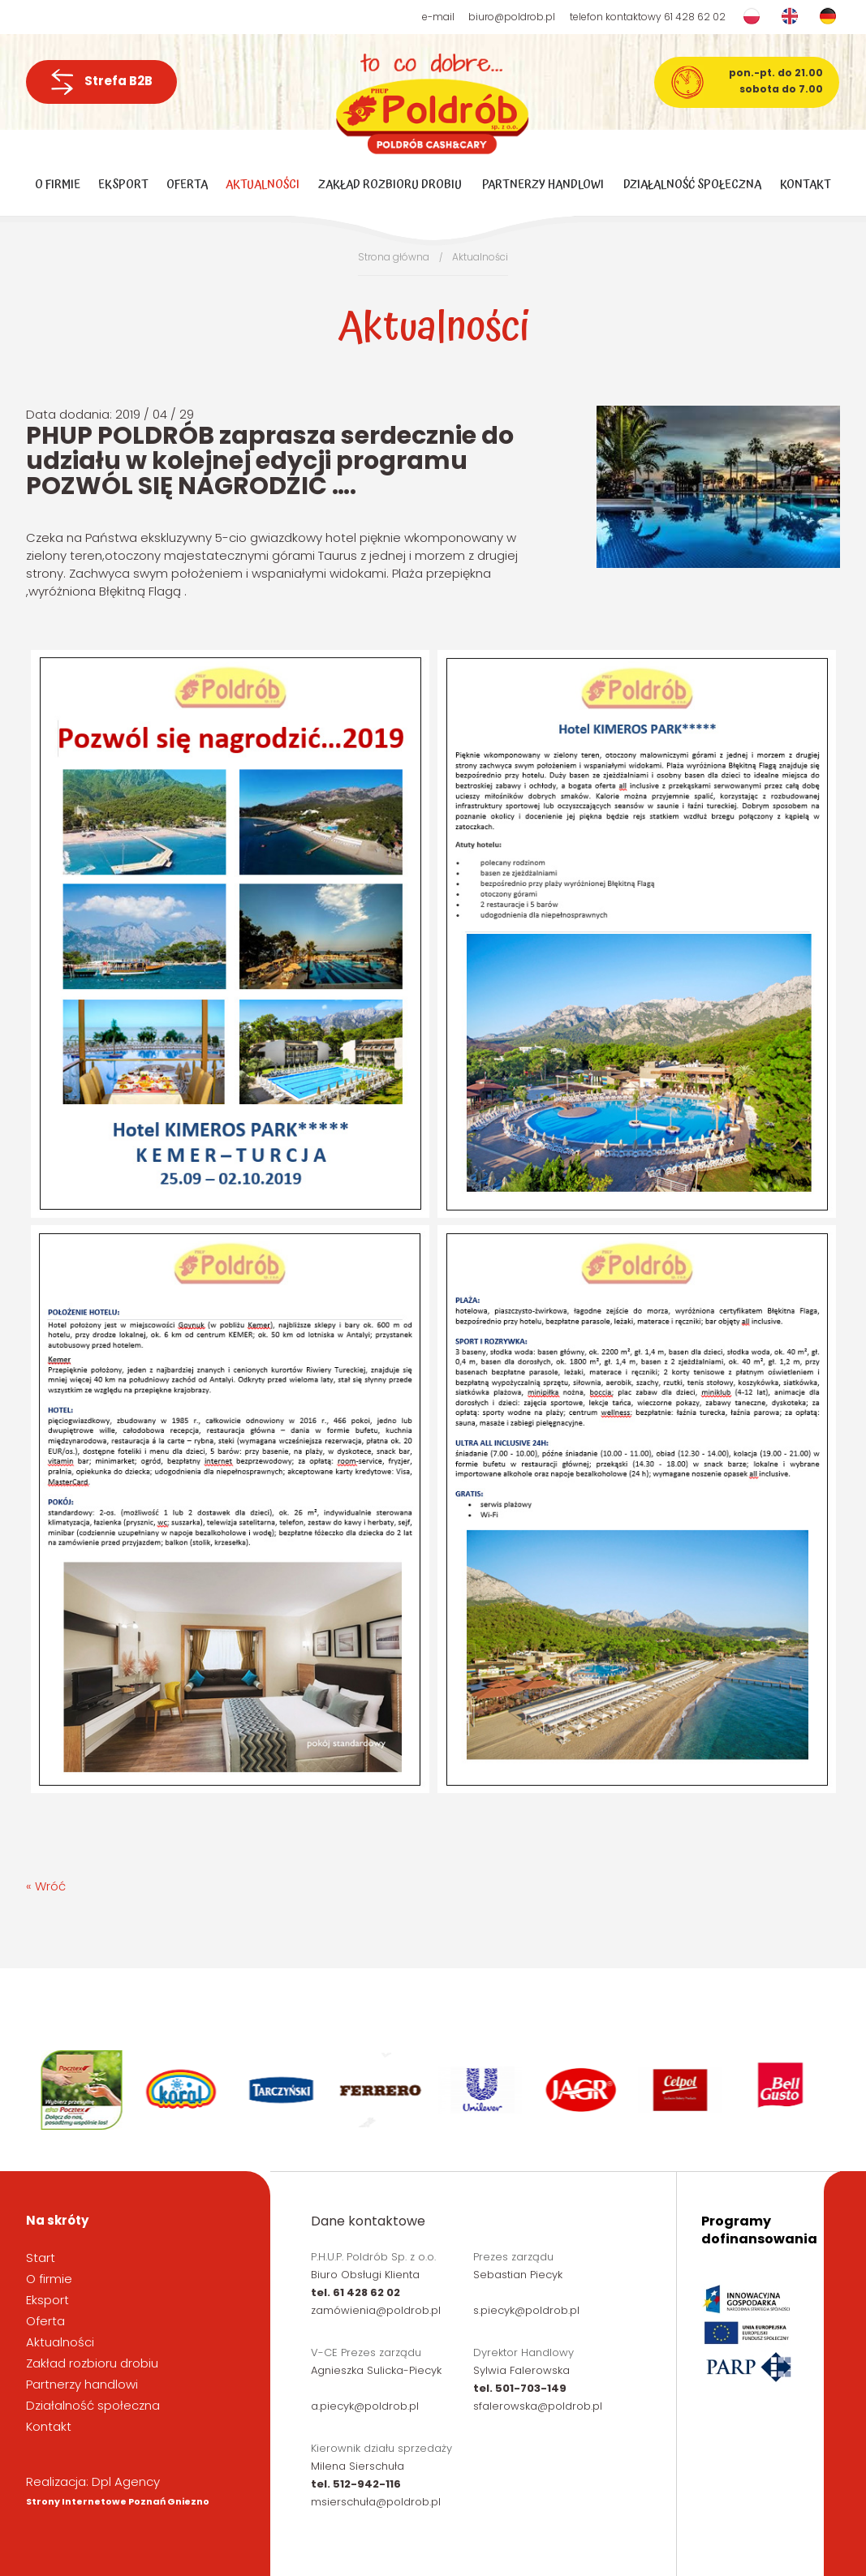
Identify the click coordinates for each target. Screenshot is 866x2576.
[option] (83, 2090)
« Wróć (46, 1885)
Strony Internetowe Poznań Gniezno (117, 2501)
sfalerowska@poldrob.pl (537, 2406)
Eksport (123, 184)
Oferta (187, 184)
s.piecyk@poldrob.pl (526, 2310)
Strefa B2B (101, 82)
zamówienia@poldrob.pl (376, 2310)
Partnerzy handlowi (543, 184)
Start (40, 2257)
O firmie (57, 184)
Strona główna (393, 257)
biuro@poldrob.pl (511, 17)
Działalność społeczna (692, 184)
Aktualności (262, 184)
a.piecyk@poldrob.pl (365, 2406)
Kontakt (805, 184)
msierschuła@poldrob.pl (376, 2501)
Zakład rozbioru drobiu (390, 184)
